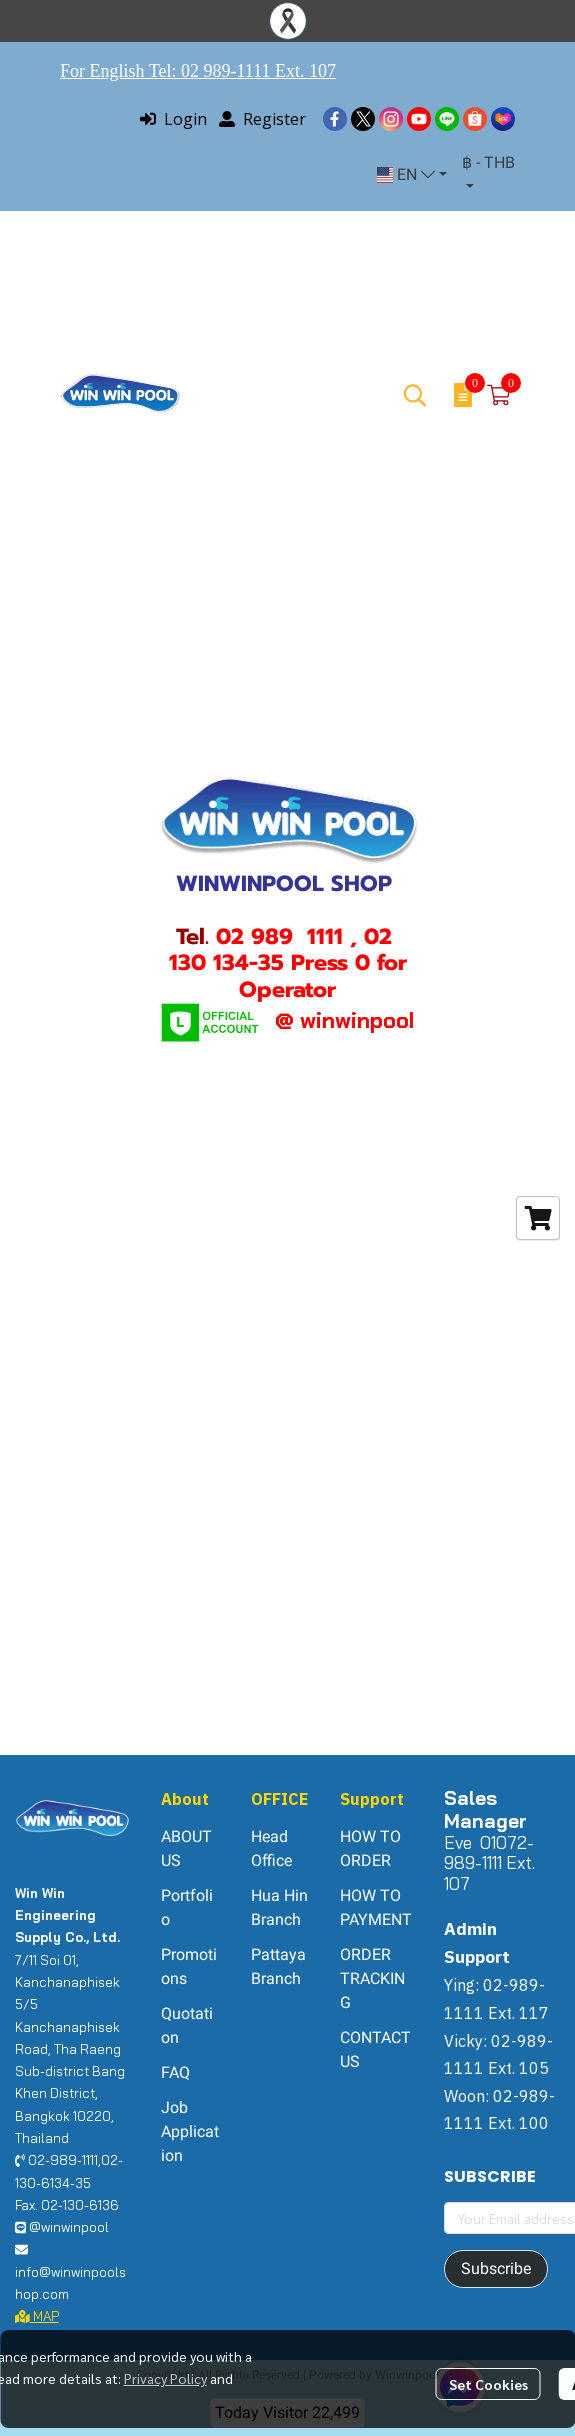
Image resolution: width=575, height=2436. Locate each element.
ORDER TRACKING (372, 1978)
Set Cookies (488, 2384)
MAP (37, 2316)
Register (262, 119)
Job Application (190, 2131)
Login (173, 119)
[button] (412, 175)
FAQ (175, 2072)
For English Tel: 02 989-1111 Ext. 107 (198, 71)
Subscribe (496, 2268)
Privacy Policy (165, 2378)
